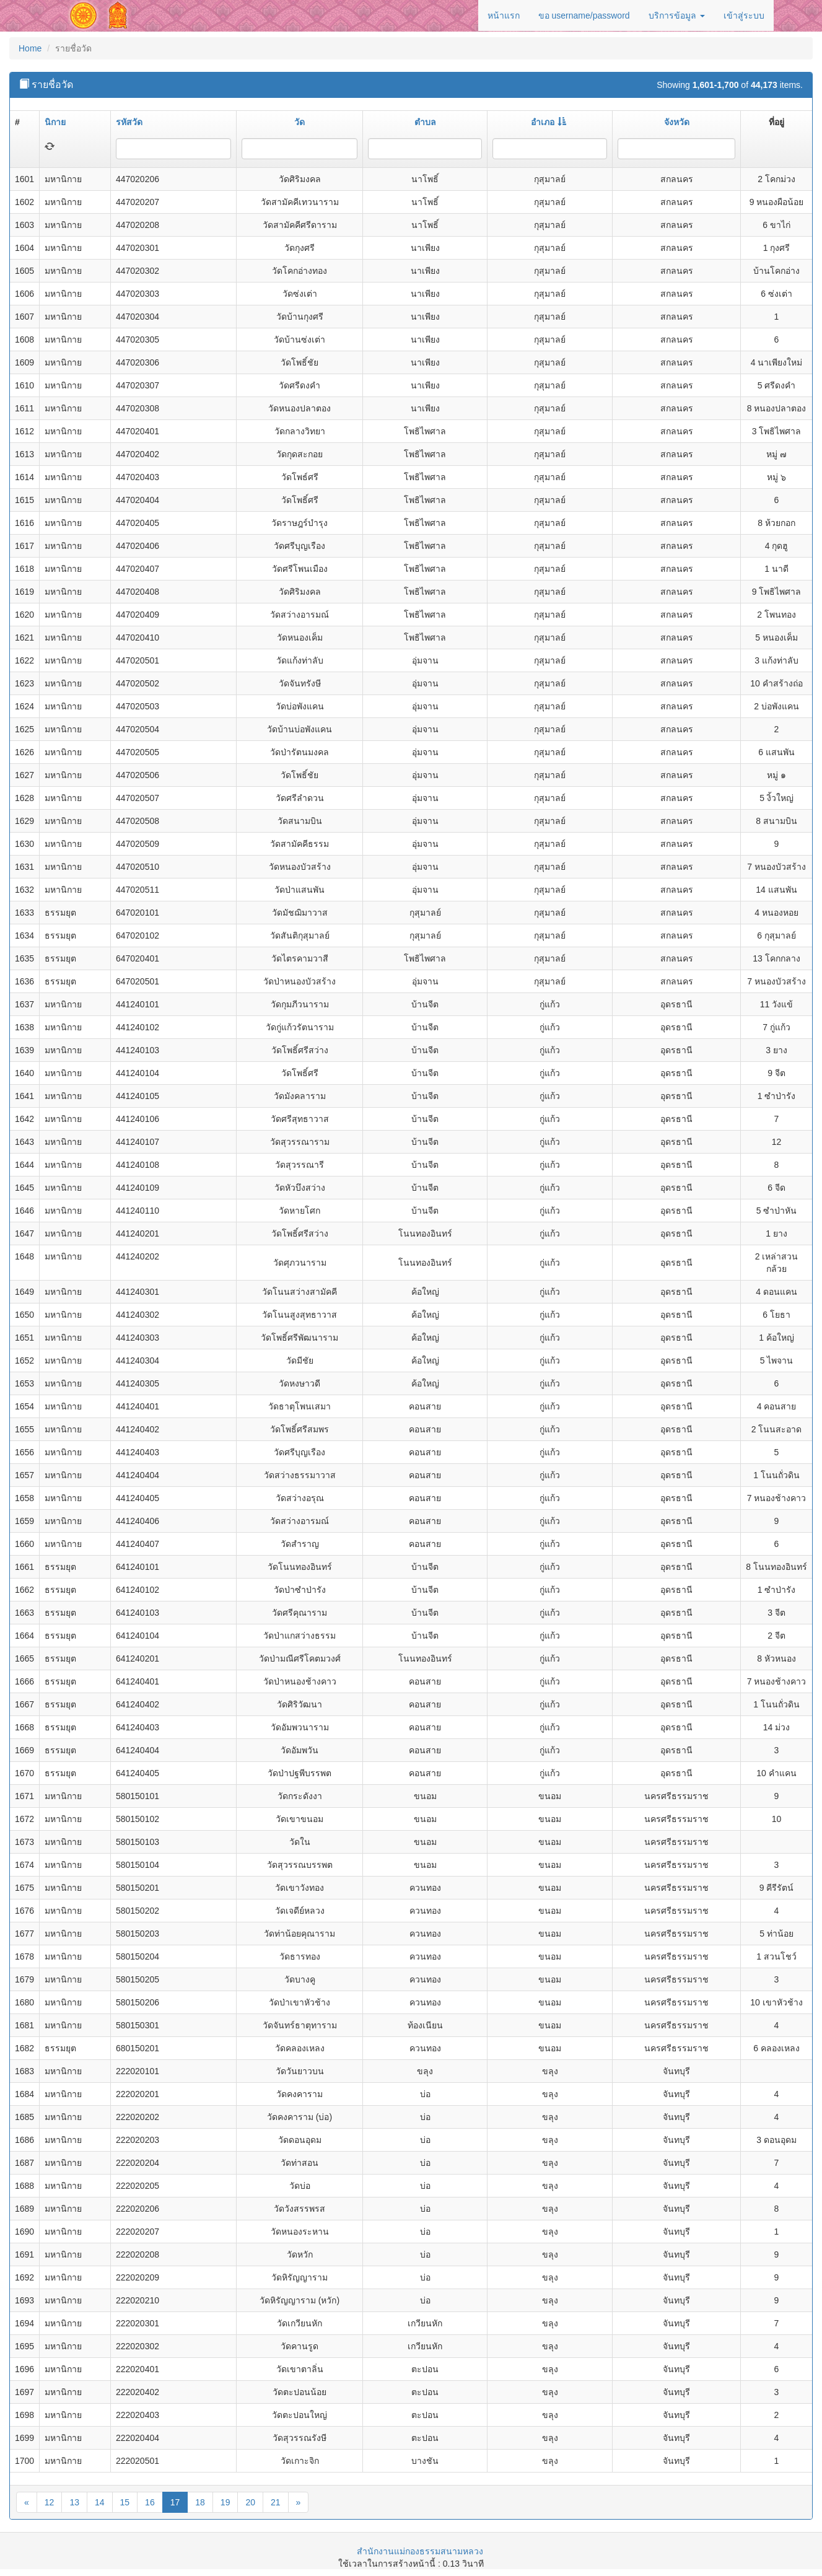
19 (225, 2502)
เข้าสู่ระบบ (744, 15)
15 (125, 2502)
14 (100, 2502)
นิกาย (55, 122)
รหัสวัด (129, 122)
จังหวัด (676, 122)
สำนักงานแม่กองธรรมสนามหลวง (420, 2551)
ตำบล (425, 122)
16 (150, 2502)
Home (30, 48)
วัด (299, 122)
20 (250, 2502)
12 (50, 2502)
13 (74, 2502)
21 (276, 2502)
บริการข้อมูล (677, 15)
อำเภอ (548, 122)
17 (175, 2502)
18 (200, 2502)
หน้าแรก (504, 15)
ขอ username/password (584, 15)
